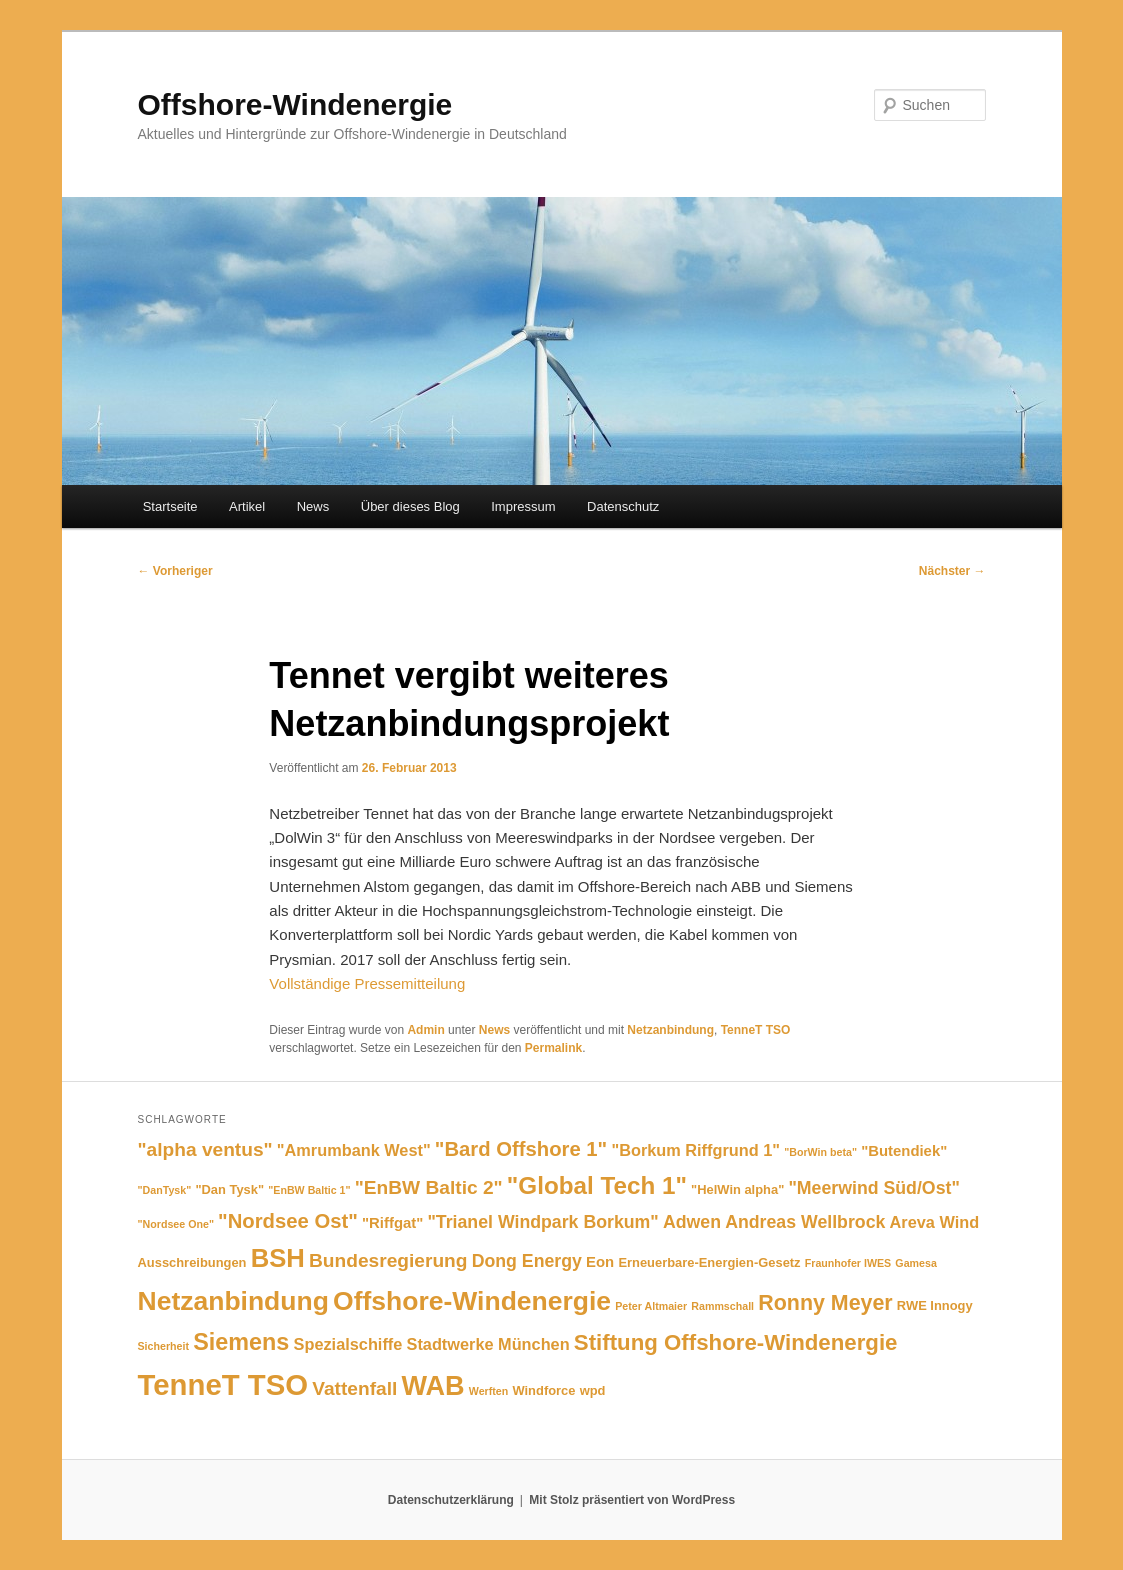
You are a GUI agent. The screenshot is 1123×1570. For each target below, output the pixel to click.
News (313, 506)
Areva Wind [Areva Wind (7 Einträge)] (935, 1222)
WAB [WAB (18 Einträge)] (433, 1385)
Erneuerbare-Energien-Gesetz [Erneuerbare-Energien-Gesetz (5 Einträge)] (709, 1262)
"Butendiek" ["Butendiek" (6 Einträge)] (904, 1151)
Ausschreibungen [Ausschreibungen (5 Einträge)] (192, 1262)
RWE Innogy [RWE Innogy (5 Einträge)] (935, 1305)
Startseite (170, 506)
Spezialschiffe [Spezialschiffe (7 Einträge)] (348, 1344)
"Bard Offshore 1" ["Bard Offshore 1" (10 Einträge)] (521, 1149)
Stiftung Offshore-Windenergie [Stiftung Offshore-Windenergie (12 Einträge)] (736, 1342)
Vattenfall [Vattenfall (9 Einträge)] (354, 1388)
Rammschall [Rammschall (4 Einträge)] (722, 1306)
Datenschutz (623, 506)
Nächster (952, 571)
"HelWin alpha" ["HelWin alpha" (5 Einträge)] (737, 1189)
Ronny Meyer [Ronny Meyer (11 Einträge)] (825, 1303)
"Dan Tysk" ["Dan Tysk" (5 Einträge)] (229, 1189)
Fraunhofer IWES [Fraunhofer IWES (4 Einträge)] (848, 1263)
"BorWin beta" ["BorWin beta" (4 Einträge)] (820, 1152)
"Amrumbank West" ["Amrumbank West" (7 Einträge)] (354, 1150)
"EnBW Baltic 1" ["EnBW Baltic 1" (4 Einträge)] (309, 1190)
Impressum (523, 506)
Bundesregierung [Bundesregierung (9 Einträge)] (388, 1260)
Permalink (553, 1048)
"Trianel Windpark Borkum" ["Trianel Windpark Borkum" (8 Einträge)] (542, 1222)
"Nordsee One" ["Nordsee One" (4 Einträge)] (176, 1224)
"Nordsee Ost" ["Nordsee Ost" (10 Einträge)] (288, 1221)
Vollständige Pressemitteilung (367, 983)
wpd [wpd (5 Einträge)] (593, 1390)
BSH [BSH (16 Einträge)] (278, 1258)
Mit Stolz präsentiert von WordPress (632, 1500)
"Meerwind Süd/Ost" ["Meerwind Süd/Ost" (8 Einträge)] (873, 1188)
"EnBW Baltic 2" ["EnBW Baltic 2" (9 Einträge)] (429, 1187)
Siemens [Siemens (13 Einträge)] (241, 1342)
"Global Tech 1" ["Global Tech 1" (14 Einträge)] (597, 1185)
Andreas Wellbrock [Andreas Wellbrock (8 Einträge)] (805, 1222)
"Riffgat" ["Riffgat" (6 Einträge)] (392, 1223)
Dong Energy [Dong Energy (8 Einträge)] (527, 1261)
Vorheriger (175, 571)
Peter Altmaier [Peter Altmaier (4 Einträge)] (651, 1306)
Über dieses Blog (410, 506)
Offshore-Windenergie (295, 104)
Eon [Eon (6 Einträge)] (600, 1262)
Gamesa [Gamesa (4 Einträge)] (915, 1263)
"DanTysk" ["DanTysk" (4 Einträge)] (165, 1190)
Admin (425, 1030)
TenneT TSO (756, 1030)
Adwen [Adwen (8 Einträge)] (692, 1222)
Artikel (247, 506)
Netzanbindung (670, 1030)
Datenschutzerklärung (451, 1500)
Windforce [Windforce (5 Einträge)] (543, 1390)
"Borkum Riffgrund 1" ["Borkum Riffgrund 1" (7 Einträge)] (695, 1150)
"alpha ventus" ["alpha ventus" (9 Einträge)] (205, 1149)
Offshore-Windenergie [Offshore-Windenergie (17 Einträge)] (472, 1301)
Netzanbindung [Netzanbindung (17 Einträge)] (233, 1301)
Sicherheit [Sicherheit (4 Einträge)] (164, 1346)
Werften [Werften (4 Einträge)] (488, 1391)
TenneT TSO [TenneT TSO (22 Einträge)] (223, 1384)
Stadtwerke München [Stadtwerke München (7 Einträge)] (488, 1344)
